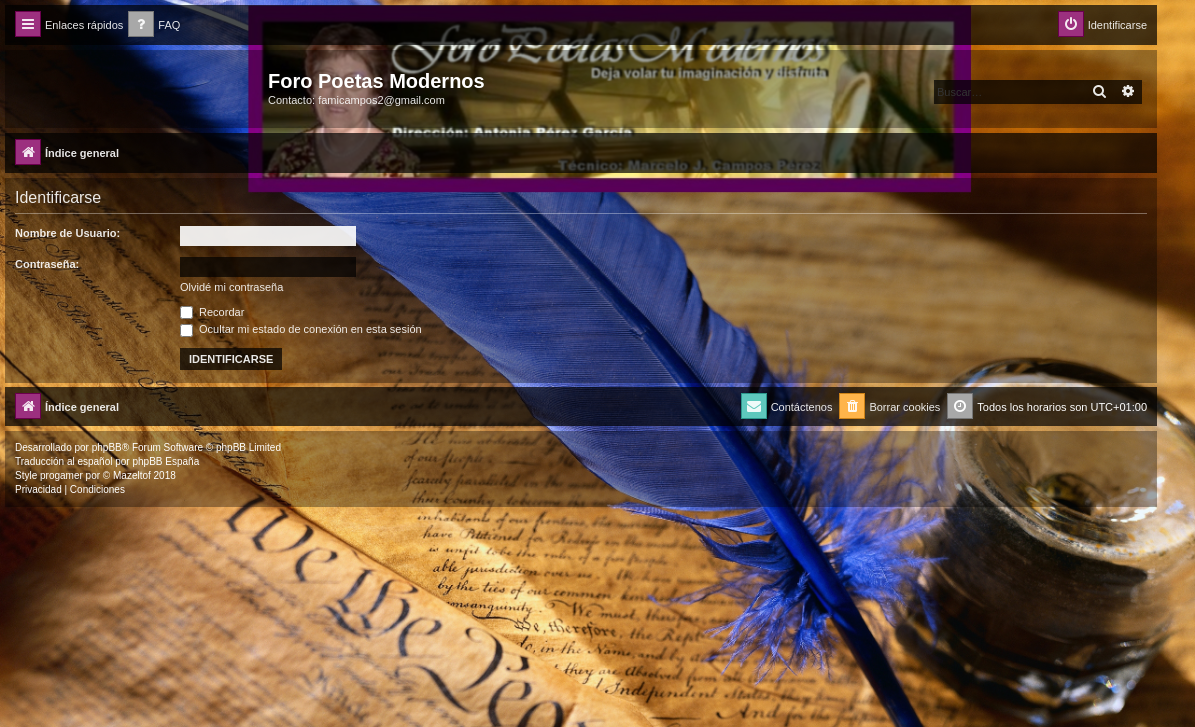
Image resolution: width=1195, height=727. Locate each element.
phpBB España (165, 461)
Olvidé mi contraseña (231, 287)
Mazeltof (132, 475)
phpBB (107, 447)
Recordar (212, 312)
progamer (61, 475)
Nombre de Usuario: (67, 233)
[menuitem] (154, 25)
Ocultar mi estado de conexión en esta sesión (301, 329)
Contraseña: (47, 264)
